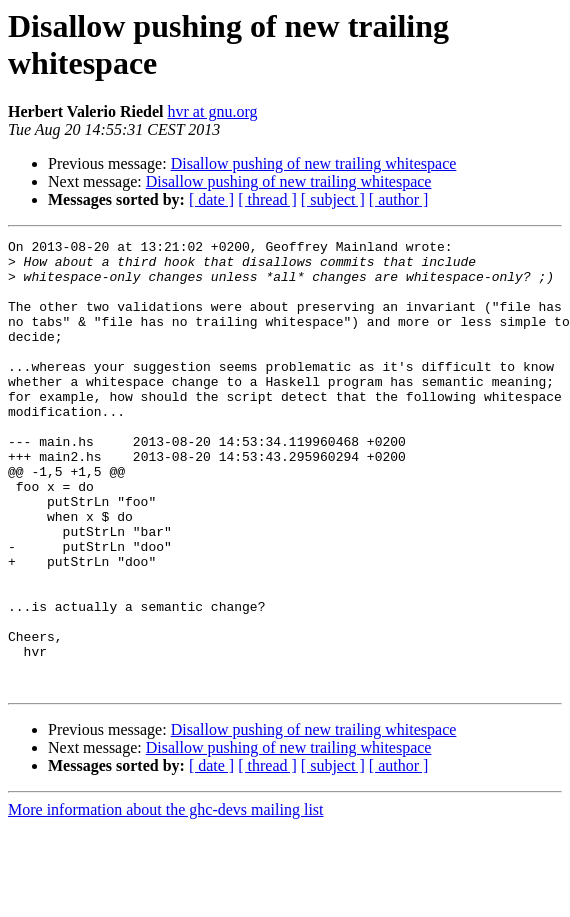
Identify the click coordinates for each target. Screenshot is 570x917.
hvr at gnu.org (213, 111)
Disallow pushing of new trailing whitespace (314, 163)
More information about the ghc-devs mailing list (166, 899)
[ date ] (211, 199)
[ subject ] (333, 199)
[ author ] (399, 199)
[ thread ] (267, 199)
